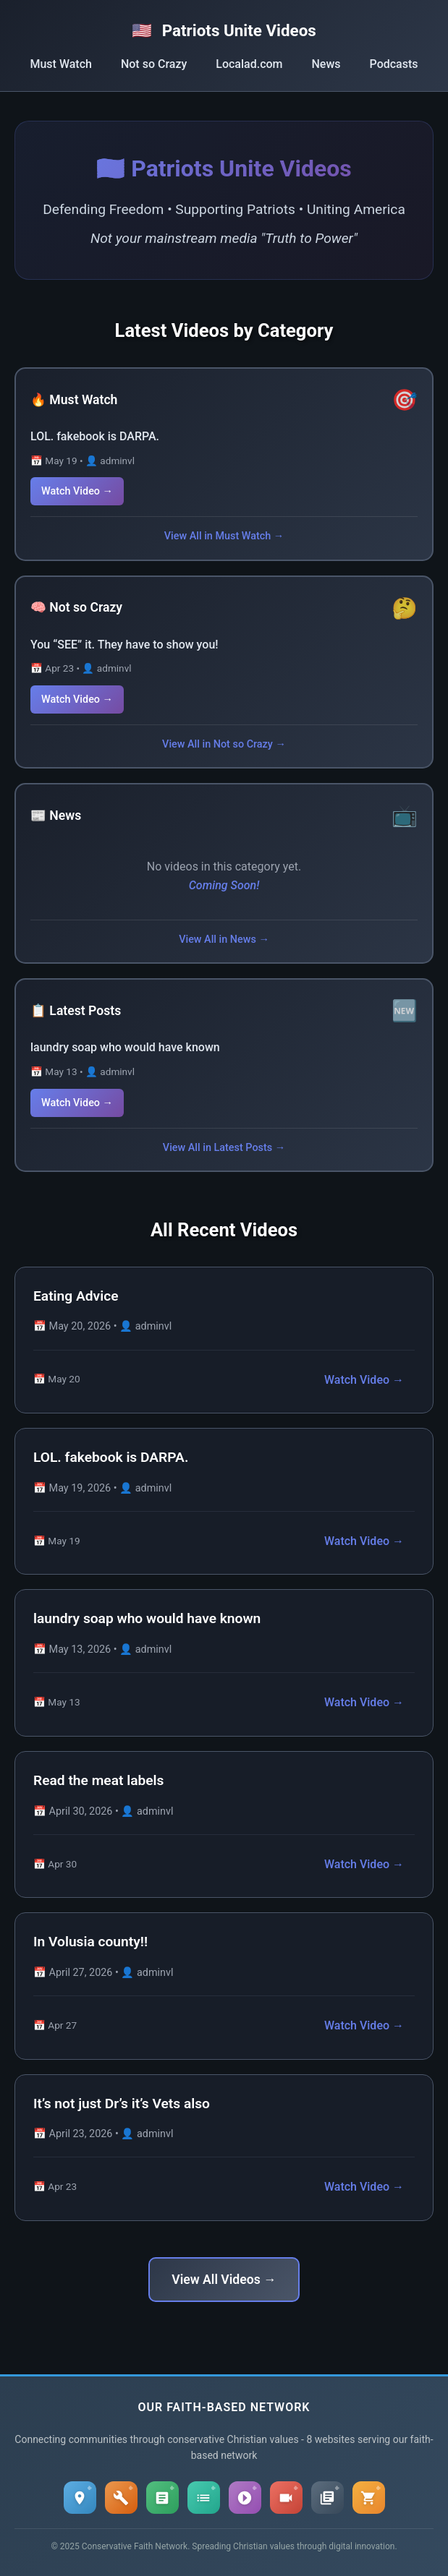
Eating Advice (76, 1296)
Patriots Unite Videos (224, 30)
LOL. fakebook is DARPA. (94, 436)
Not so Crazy (154, 64)
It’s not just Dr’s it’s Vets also (121, 2103)
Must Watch (60, 64)
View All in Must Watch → (224, 536)
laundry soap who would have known (125, 1047)
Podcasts (394, 64)
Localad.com (249, 64)
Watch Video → (77, 491)
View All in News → (224, 939)
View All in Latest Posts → (224, 1148)
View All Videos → (224, 2279)
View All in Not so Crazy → (224, 744)
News (326, 64)
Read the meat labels (98, 1780)
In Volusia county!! (90, 1941)
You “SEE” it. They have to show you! (124, 644)
